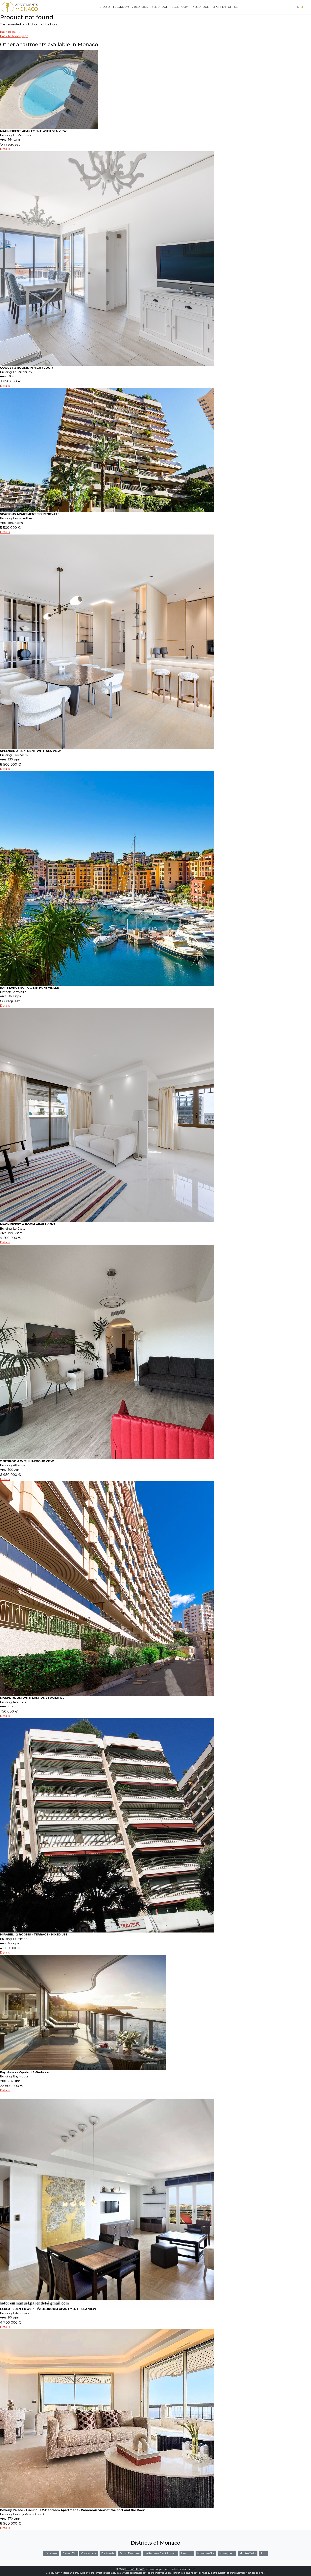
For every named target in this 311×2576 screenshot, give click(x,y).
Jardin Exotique (130, 2553)
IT (307, 6)
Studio (105, 6)
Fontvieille (108, 2553)
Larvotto (186, 2553)
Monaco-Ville (205, 2553)
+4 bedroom (200, 6)
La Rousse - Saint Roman (160, 2553)
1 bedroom (121, 6)
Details (5, 149)
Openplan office (225, 6)
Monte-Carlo (248, 2553)
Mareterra (51, 2553)
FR (297, 6)
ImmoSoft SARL (135, 2569)
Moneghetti (226, 2553)
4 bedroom (180, 6)
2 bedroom (140, 6)
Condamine (88, 2553)
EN (302, 6)
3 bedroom (160, 6)
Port (263, 2553)
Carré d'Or (69, 2553)
